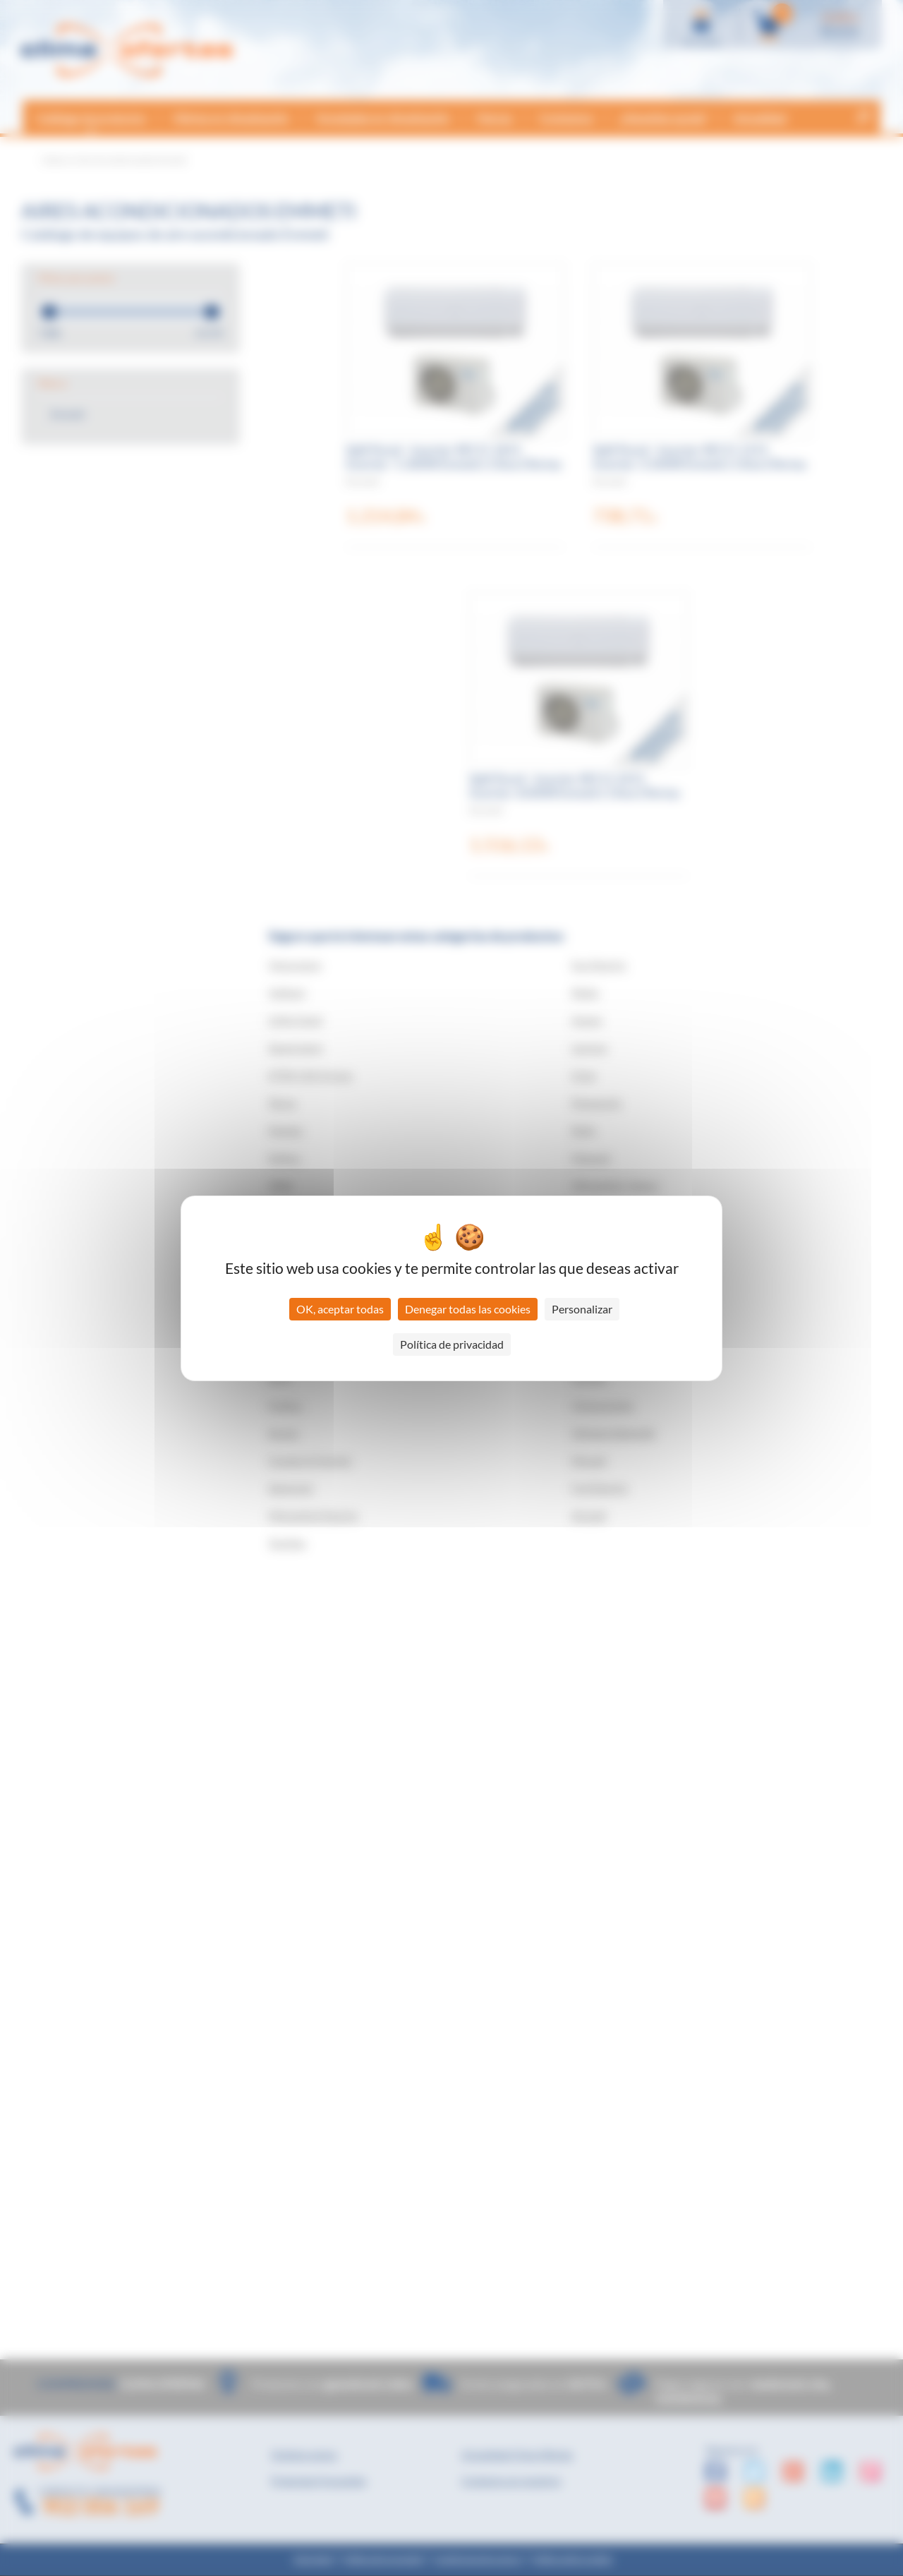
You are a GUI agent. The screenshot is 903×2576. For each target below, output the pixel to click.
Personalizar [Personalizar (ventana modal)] (582, 1309)
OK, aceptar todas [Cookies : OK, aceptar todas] (340, 1309)
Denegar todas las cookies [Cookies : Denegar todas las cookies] (468, 1309)
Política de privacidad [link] (452, 1344)
